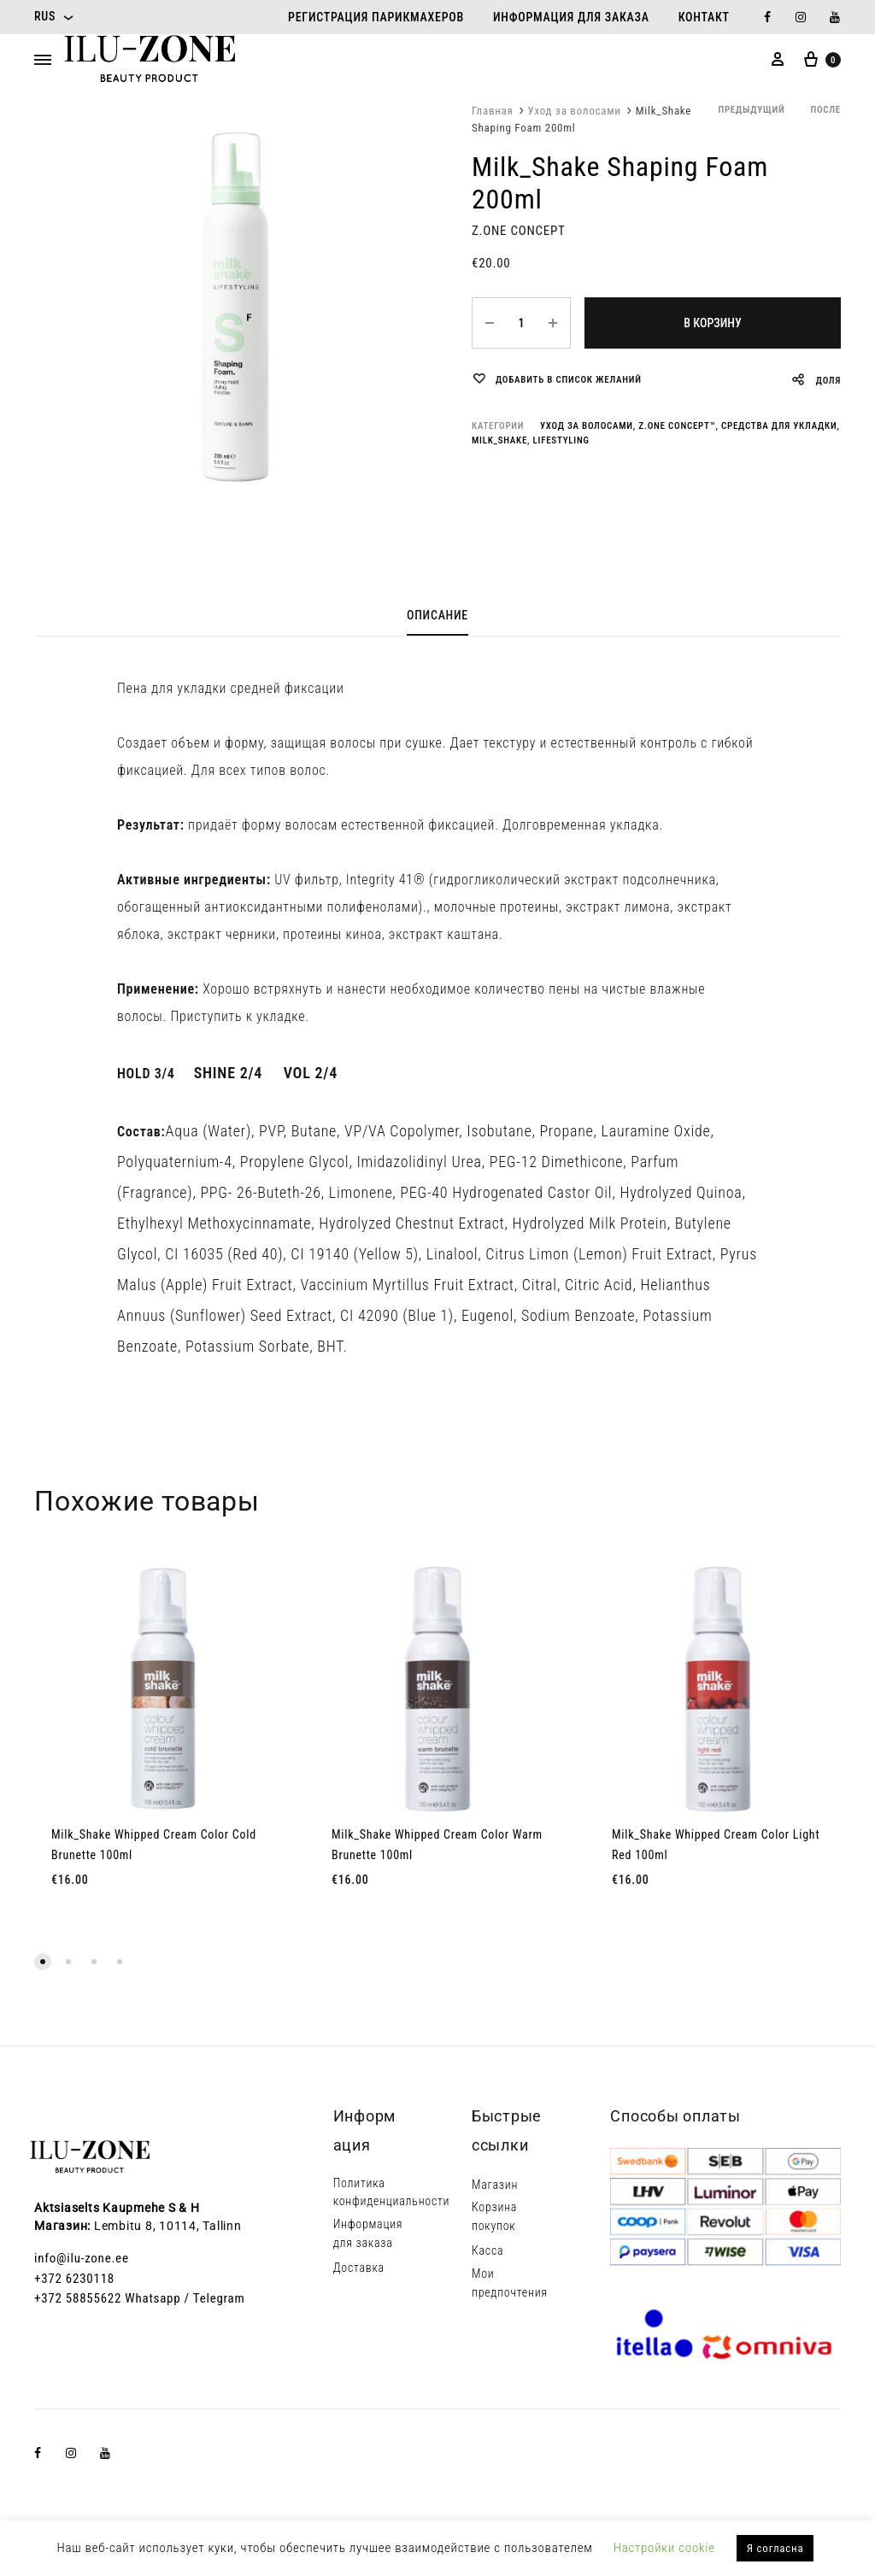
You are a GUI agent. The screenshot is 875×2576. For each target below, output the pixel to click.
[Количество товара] (521, 323)
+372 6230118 (74, 2278)
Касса (487, 2250)
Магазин (495, 2185)
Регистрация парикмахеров (376, 17)
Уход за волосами (574, 110)
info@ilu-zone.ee (81, 2258)
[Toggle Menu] (42, 60)
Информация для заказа (571, 17)
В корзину (712, 323)
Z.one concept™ (676, 425)
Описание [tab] (437, 615)
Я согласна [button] (775, 2548)
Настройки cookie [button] (664, 2547)
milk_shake (499, 440)
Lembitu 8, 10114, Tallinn (168, 2226)
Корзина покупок (494, 2216)
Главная (493, 110)
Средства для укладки (779, 425)
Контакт (704, 17)
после (825, 109)
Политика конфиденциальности (391, 2192)
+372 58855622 (77, 2298)
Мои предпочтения (510, 2283)
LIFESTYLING (561, 440)
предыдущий (751, 109)
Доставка (359, 2267)
